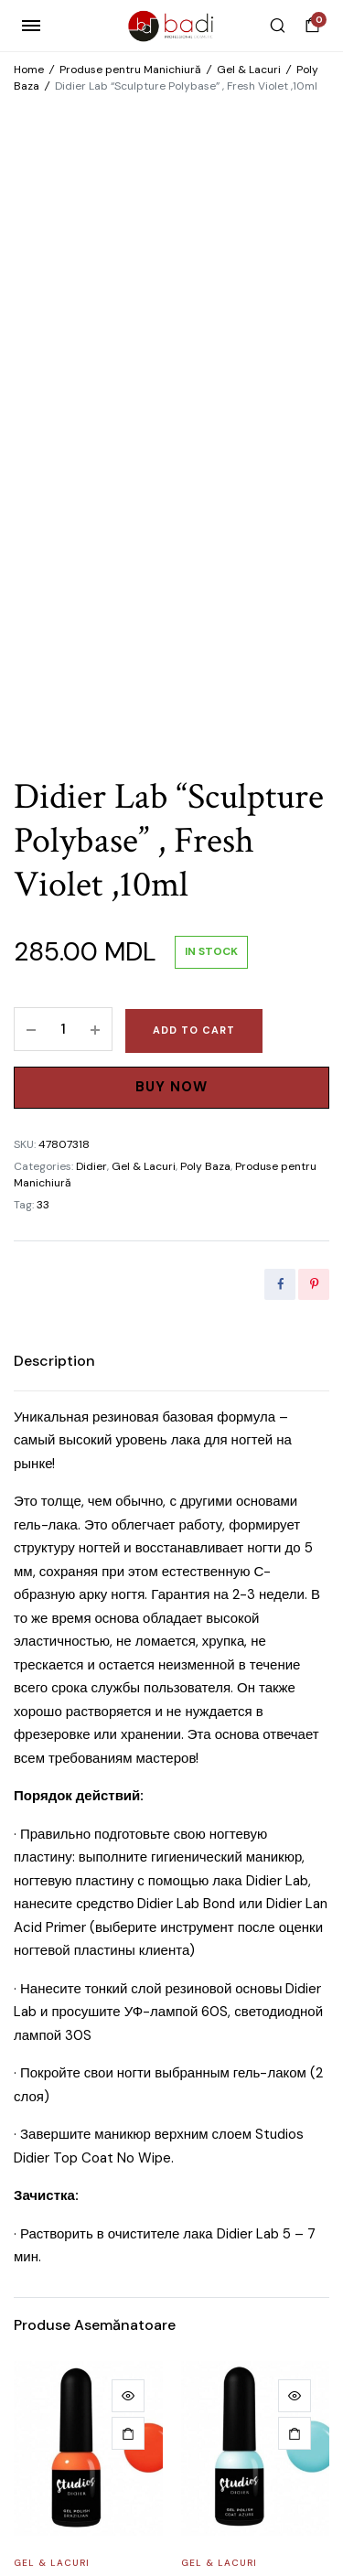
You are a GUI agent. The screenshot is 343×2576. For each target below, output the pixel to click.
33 (43, 661)
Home (29, 69)
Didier (91, 623)
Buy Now (171, 543)
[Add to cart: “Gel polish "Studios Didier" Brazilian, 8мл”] (128, 1889)
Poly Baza (205, 623)
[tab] (54, 818)
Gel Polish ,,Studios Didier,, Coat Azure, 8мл (243, 2056)
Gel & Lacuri (249, 69)
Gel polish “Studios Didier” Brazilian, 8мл (80, 2049)
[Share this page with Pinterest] (313, 741)
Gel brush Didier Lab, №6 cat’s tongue (248, 2358)
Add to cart (194, 486)
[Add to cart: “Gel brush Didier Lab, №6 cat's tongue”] (294, 2199)
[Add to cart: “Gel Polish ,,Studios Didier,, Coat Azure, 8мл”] (294, 1889)
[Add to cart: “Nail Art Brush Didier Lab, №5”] (128, 2199)
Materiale (42, 2328)
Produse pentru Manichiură (130, 69)
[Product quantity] (63, 486)
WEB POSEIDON (209, 2493)
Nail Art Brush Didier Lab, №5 (79, 2358)
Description (54, 817)
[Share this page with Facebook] (279, 741)
